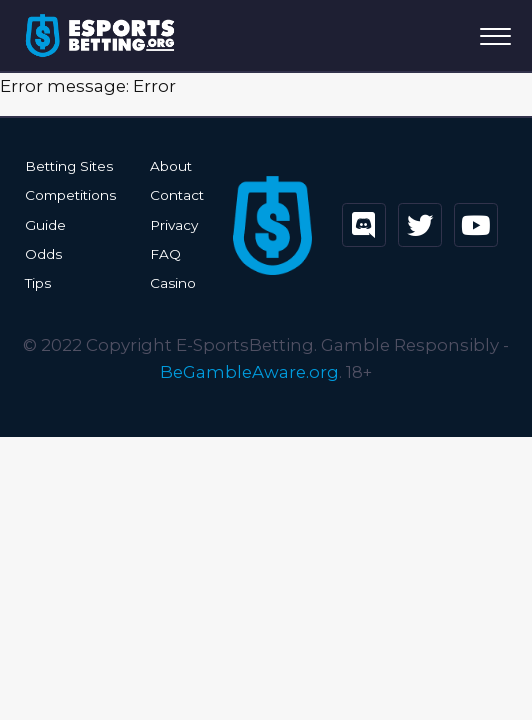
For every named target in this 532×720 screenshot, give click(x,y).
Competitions (70, 195)
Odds (43, 254)
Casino (173, 283)
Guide (45, 225)
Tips (38, 283)
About (171, 166)
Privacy (174, 225)
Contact (177, 195)
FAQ (165, 254)
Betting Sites (69, 166)
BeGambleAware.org (249, 372)
